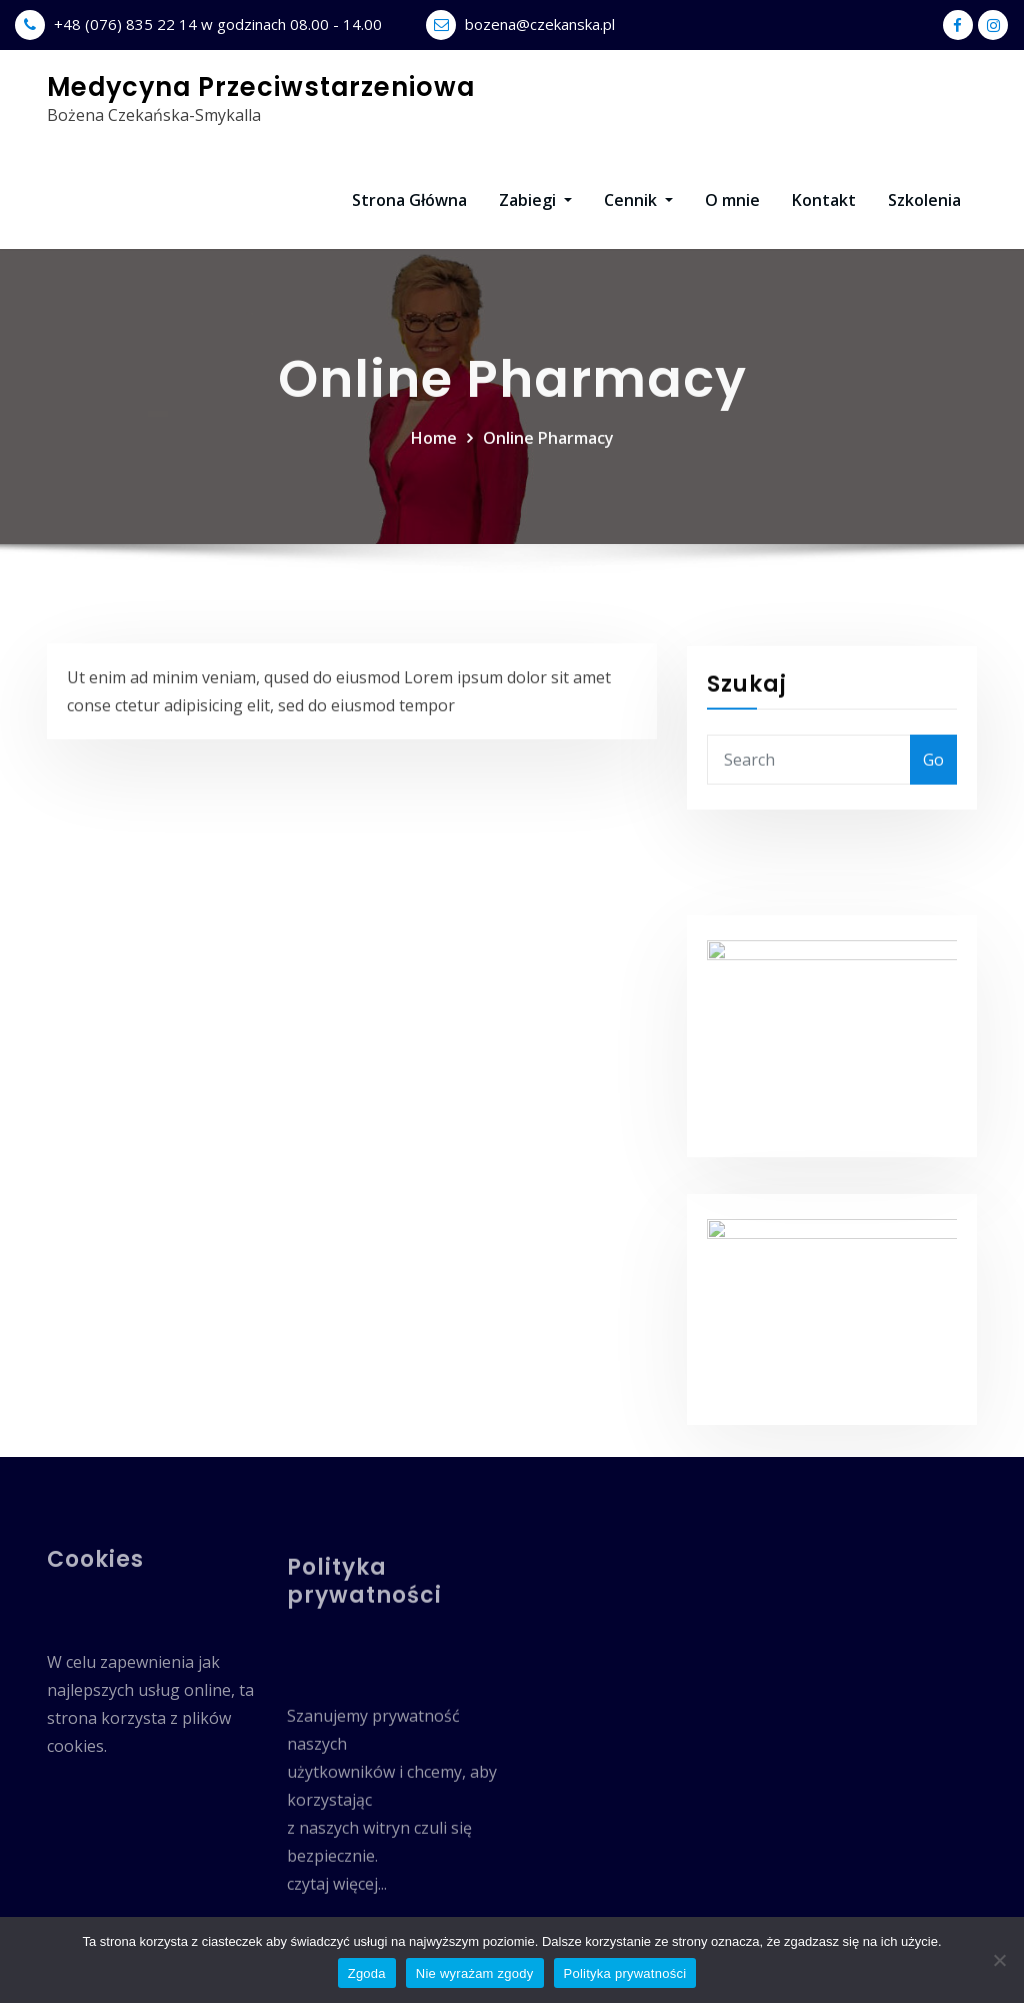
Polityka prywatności (625, 1973)
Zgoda (367, 1973)
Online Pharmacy (548, 491)
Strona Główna (409, 200)
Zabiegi (535, 200)
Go (933, 846)
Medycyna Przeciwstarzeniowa (261, 87)
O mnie (732, 200)
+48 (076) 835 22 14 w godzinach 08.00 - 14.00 (218, 24)
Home (434, 491)
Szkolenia (924, 200)
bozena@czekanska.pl (540, 24)
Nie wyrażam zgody (475, 1973)
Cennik (638, 200)
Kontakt (824, 200)
